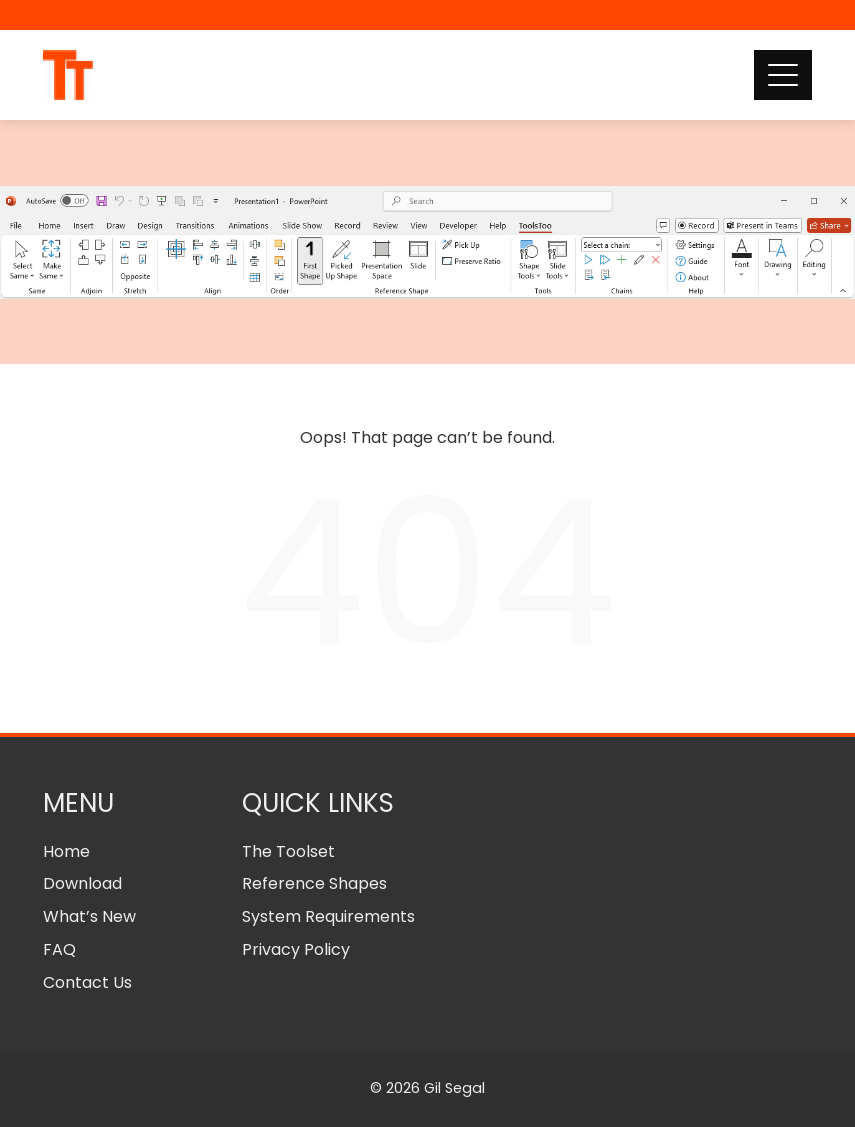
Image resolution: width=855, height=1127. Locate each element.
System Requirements (328, 916)
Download (82, 883)
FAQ (59, 949)
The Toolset (288, 851)
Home (66, 851)
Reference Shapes (314, 883)
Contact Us (87, 982)
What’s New (89, 916)
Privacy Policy (296, 949)
